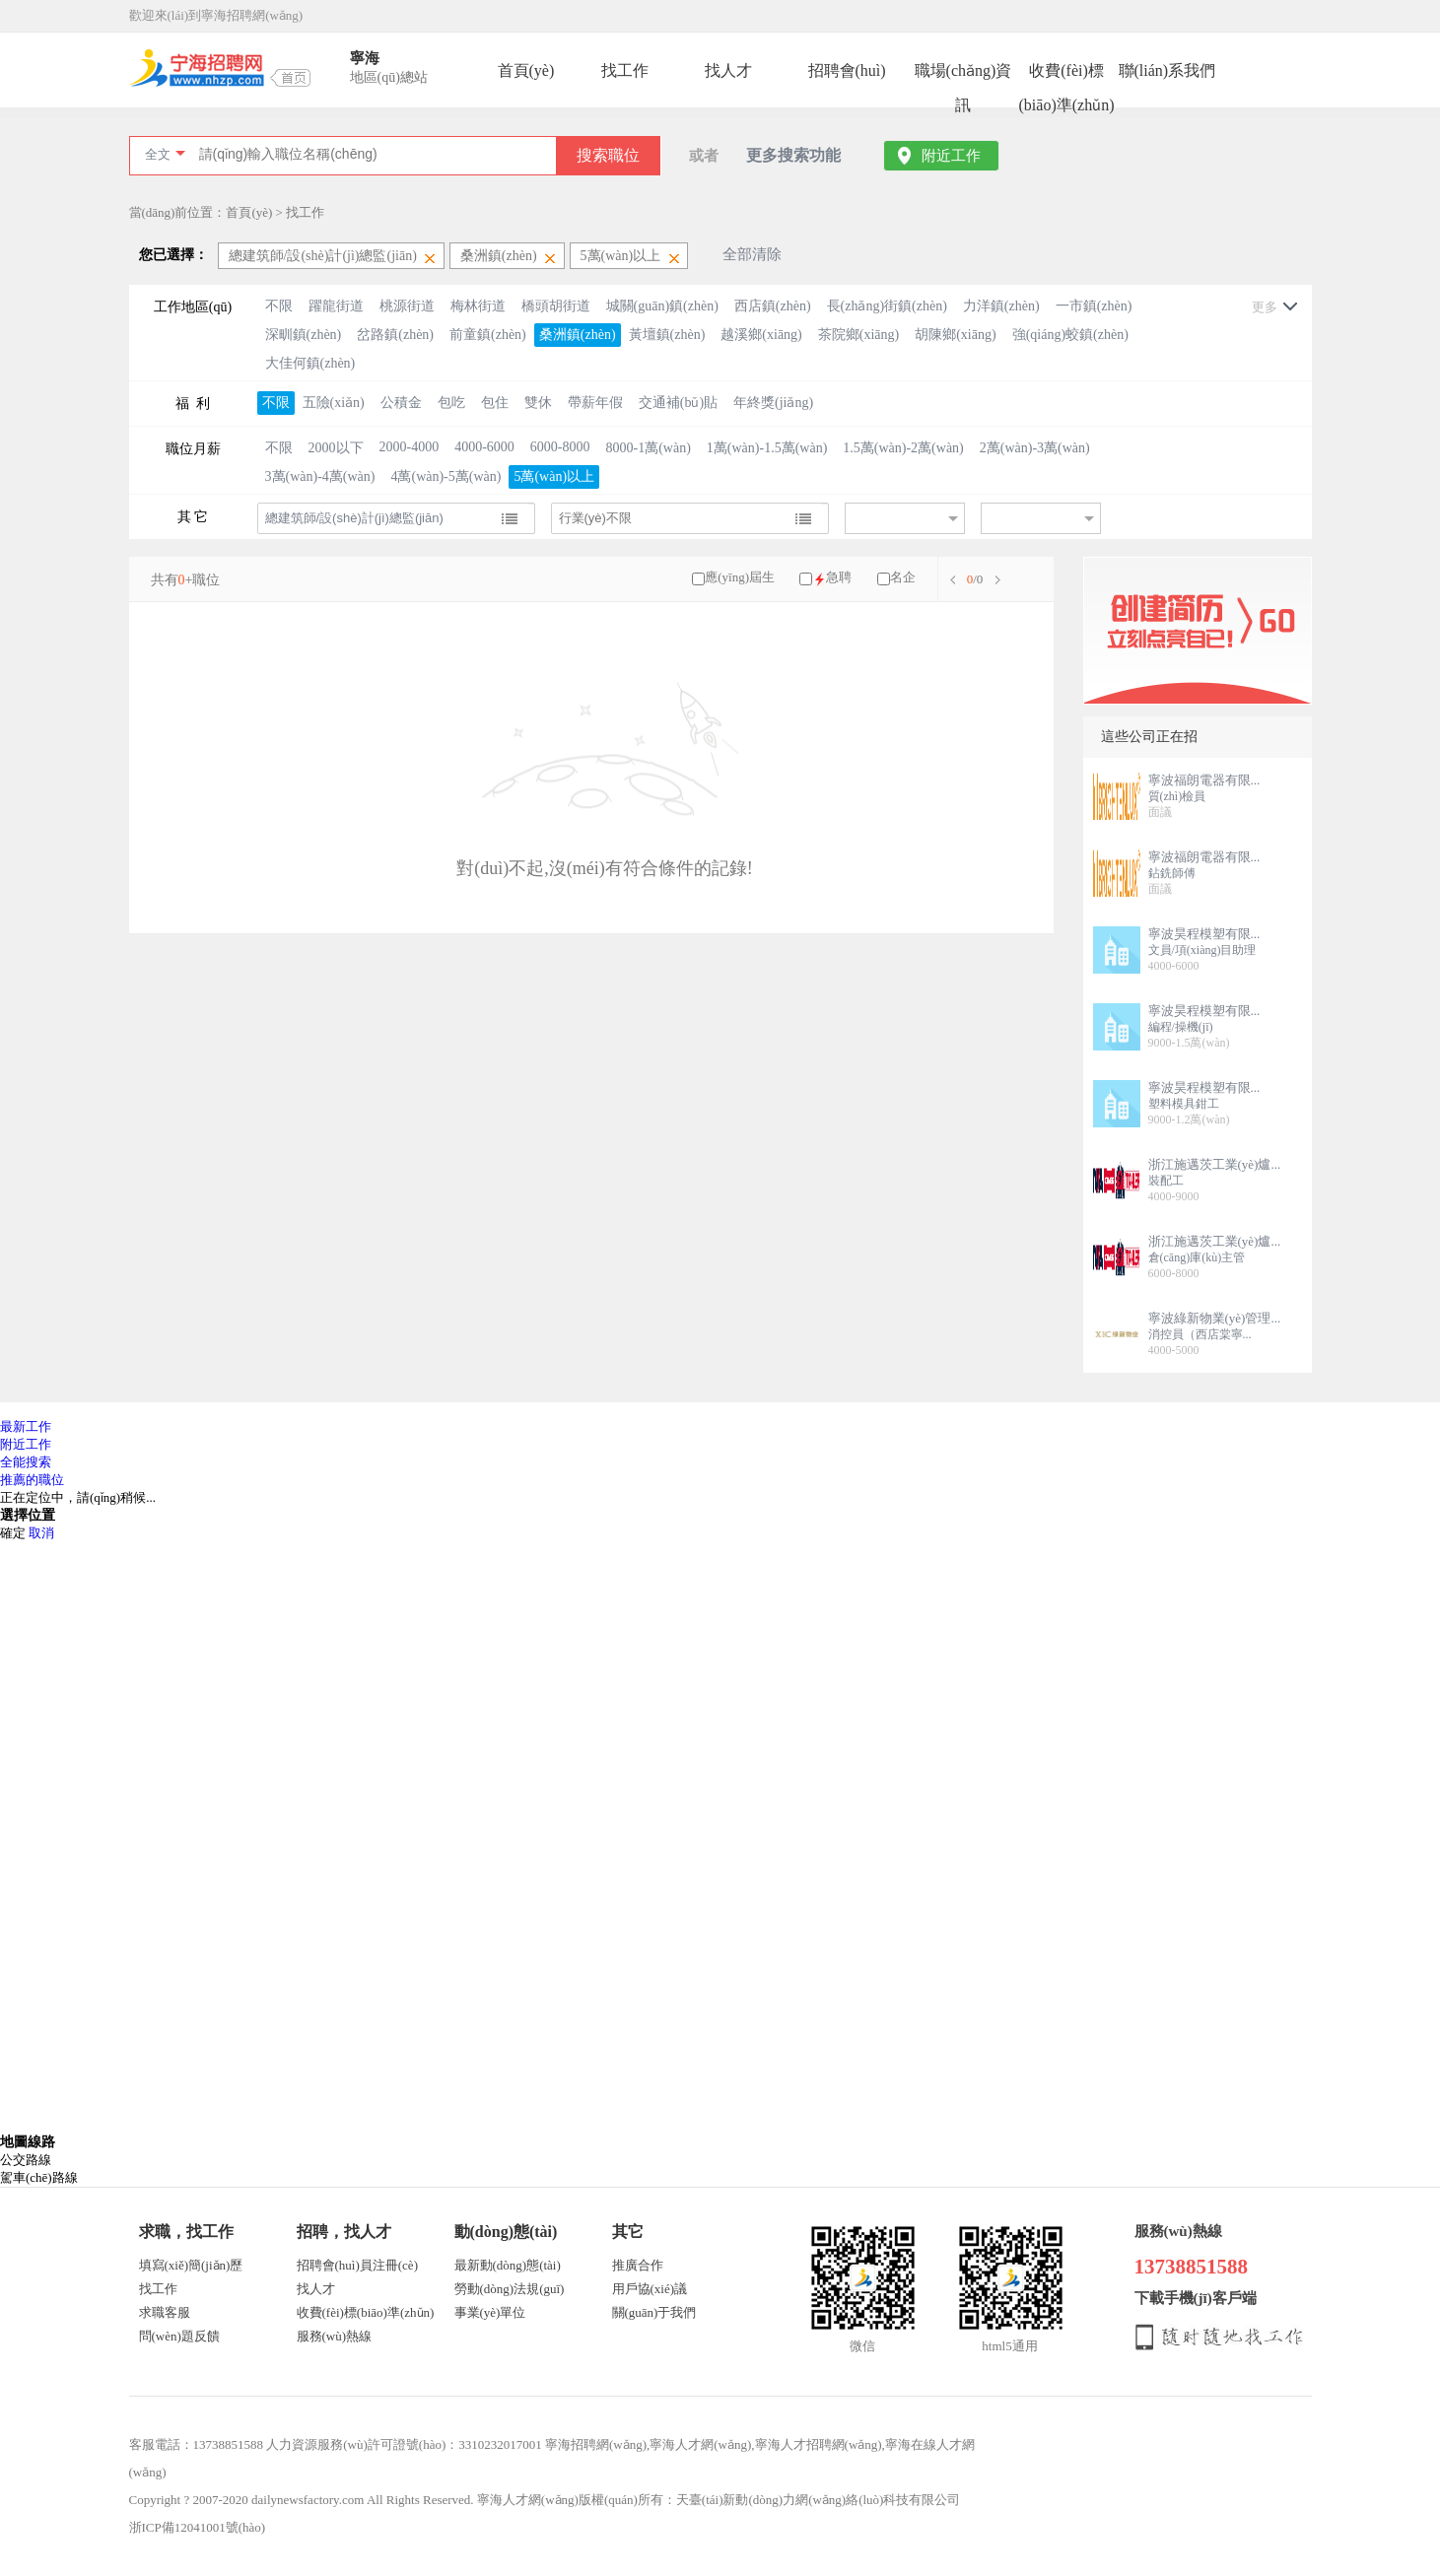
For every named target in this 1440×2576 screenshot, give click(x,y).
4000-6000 (484, 447)
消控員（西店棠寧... (1200, 1334)
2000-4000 (409, 447)
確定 (13, 1532)
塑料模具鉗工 (1183, 1104)
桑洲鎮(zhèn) (577, 334)
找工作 (625, 70)
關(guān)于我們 (654, 2312)
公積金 (401, 402)
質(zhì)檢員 (1177, 796)
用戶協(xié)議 (650, 2288)
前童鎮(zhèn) (487, 334)
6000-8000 (560, 447)
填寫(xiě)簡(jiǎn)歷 (191, 2265)
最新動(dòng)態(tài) (507, 2265)
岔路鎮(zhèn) (395, 334)
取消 (41, 1532)
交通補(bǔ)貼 (678, 402)
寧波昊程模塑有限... (1204, 933)
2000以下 (336, 448)
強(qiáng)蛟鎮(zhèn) (1070, 334)
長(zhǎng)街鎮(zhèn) (887, 306)
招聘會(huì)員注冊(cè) (357, 2265)
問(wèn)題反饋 (179, 2336)
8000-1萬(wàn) (648, 448)
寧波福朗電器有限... (1204, 780)
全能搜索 (25, 1462)
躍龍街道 (336, 306)
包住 (495, 402)
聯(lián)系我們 (1167, 70)
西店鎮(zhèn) (772, 306)
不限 (279, 306)
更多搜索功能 (793, 155)
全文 (158, 154)
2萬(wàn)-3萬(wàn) (1035, 448)
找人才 (728, 70)
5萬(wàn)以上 (554, 476)
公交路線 (25, 2159)
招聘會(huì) (847, 70)
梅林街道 (478, 306)
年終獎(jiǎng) (773, 402)
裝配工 (1166, 1180)
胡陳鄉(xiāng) (955, 334)
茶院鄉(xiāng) (858, 334)
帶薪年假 (595, 402)
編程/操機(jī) (1180, 1027)
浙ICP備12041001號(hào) (197, 2527)
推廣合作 (637, 2265)
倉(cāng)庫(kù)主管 (1197, 1257)
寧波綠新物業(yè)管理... (1214, 1318)
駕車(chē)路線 (39, 2177)
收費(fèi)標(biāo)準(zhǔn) (1067, 75)
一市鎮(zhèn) (1094, 306)
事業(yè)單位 (490, 2312)
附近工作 (951, 156)
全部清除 (752, 254)
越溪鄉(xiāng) (760, 334)
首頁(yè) (526, 70)
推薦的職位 (32, 1479)
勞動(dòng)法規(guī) (509, 2288)
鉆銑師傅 (1172, 873)
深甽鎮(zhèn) (303, 334)
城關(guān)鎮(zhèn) (662, 306)
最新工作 (25, 1426)
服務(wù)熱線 (335, 2336)
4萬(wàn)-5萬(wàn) (445, 476)
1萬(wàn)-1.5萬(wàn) (767, 448)
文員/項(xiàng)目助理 (1202, 950)
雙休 (538, 402)
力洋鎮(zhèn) (1001, 306)
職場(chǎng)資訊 (963, 75)
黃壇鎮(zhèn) (667, 334)
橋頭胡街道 (555, 306)
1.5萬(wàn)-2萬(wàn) (903, 448)
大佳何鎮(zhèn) (310, 363)
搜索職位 (608, 155)
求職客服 (164, 2312)
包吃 (451, 402)
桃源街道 (407, 306)
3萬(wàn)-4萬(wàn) (320, 476)
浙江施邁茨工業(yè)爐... (1214, 1164)
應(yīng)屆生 (740, 577)
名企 (903, 577)
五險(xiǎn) (334, 402)
